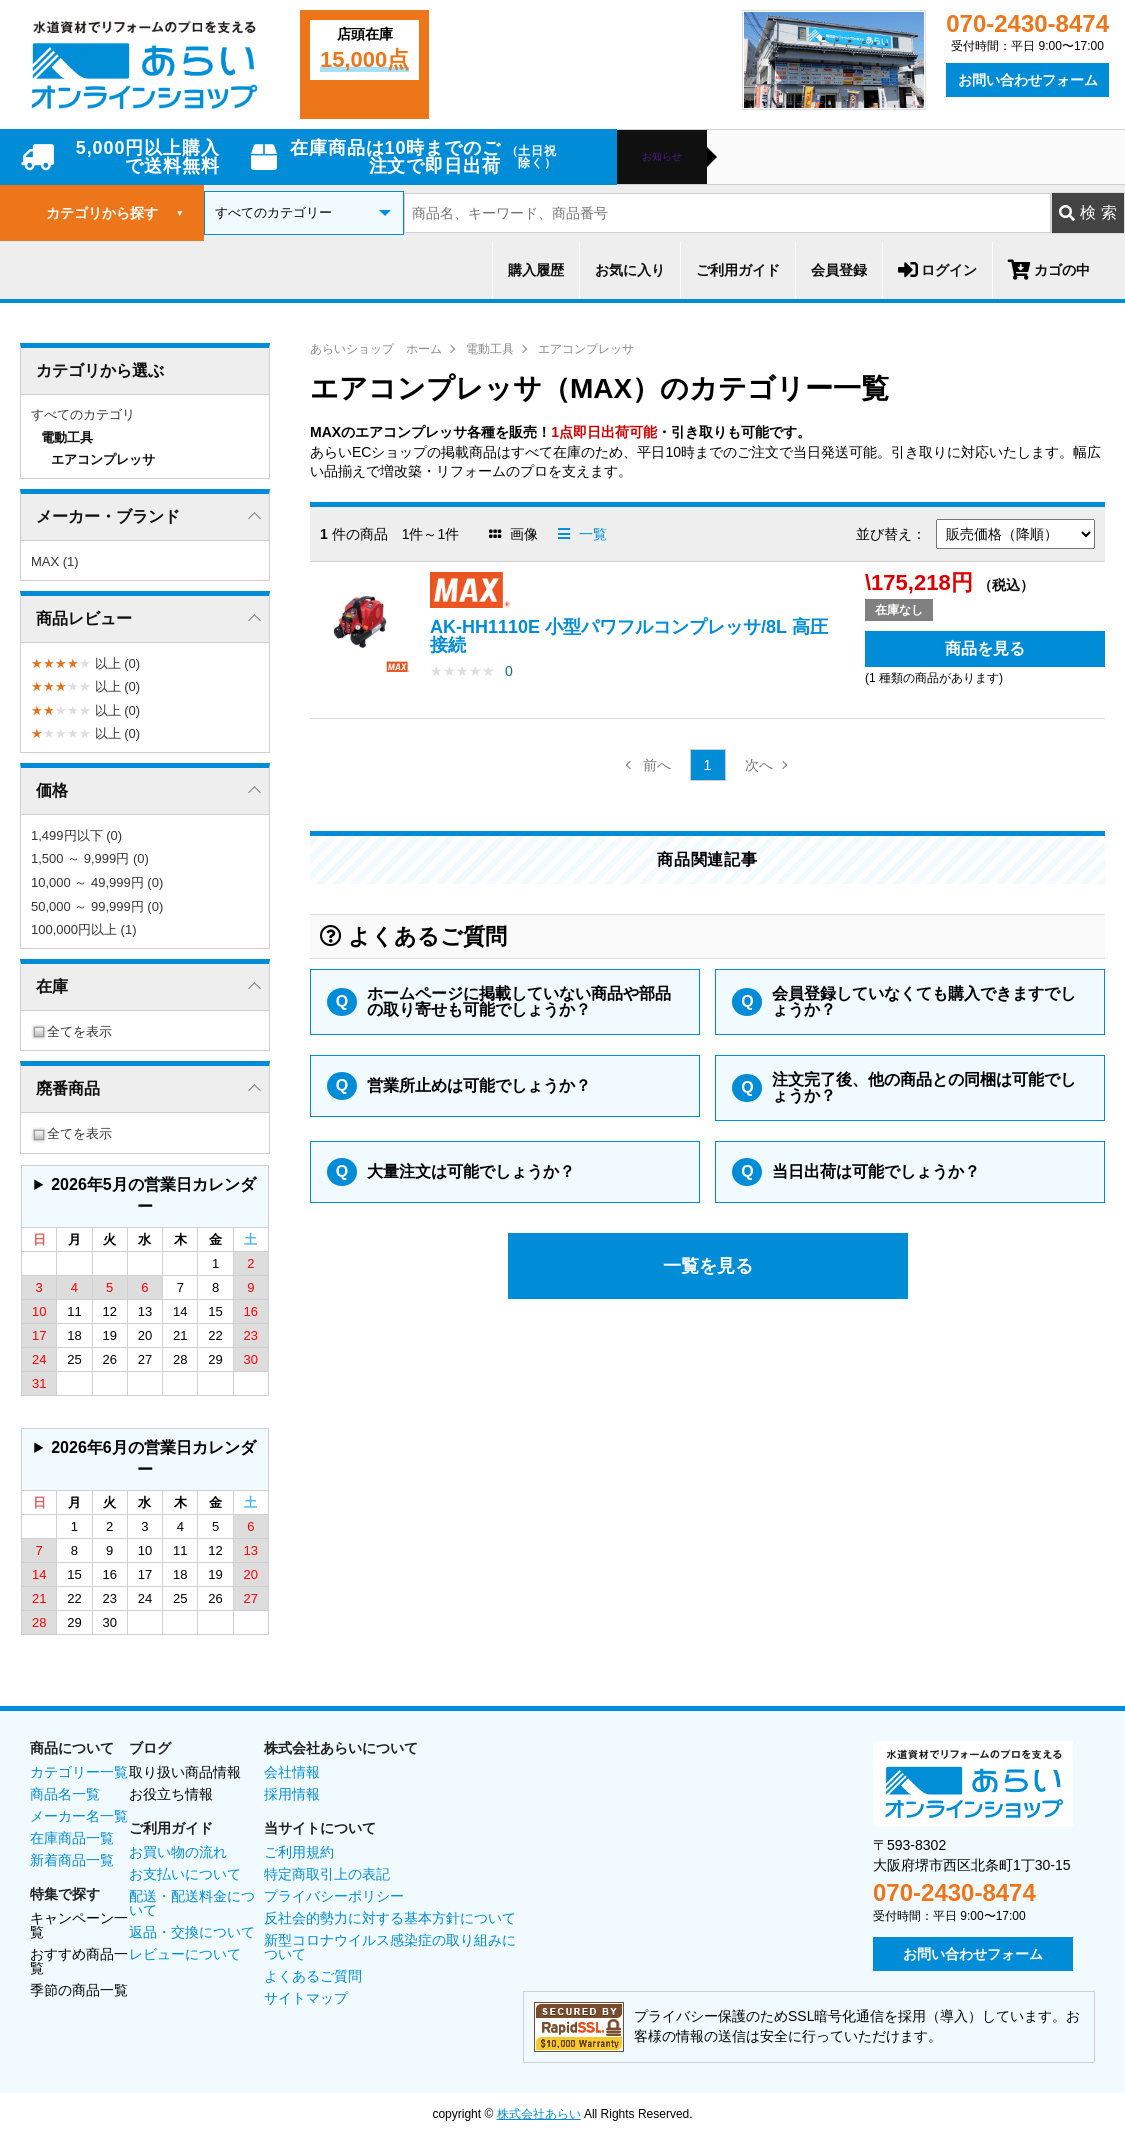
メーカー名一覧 (79, 1816)
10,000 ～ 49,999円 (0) (97, 882)
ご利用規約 (299, 1852)
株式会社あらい (539, 2114)
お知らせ (662, 157)
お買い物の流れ (178, 1852)
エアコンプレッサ (586, 349)
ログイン (937, 270)
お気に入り (630, 270)
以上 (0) (85, 663)
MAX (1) (55, 561)
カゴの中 (1049, 270)
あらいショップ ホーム (376, 349)
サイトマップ (306, 1998)
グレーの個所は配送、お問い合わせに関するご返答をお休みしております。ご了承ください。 (145, 1196)
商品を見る (985, 648)
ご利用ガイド (738, 270)
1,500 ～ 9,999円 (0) (90, 858)
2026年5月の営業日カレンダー (153, 1195)
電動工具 (490, 349)
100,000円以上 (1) (84, 929)
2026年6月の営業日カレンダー (153, 1458)
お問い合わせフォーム (1028, 80)
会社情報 (292, 1772)
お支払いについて (185, 1874)
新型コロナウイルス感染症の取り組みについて (390, 1947)
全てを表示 (71, 1031)
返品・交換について (192, 1932)
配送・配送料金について (192, 1903)
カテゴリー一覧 (79, 1772)
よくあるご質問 (313, 1976)
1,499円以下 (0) (76, 835)
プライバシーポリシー (334, 1896)
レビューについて (185, 1954)
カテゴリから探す (115, 213)
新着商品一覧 (72, 1860)
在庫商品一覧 (72, 1838)
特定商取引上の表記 (327, 1874)
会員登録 (839, 270)
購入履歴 (536, 270)
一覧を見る (708, 1266)
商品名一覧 (65, 1794)
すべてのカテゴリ (83, 414)
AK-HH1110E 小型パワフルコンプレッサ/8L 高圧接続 (629, 636)
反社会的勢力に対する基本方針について (390, 1918)
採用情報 (292, 1794)
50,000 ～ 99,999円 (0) (97, 906)
